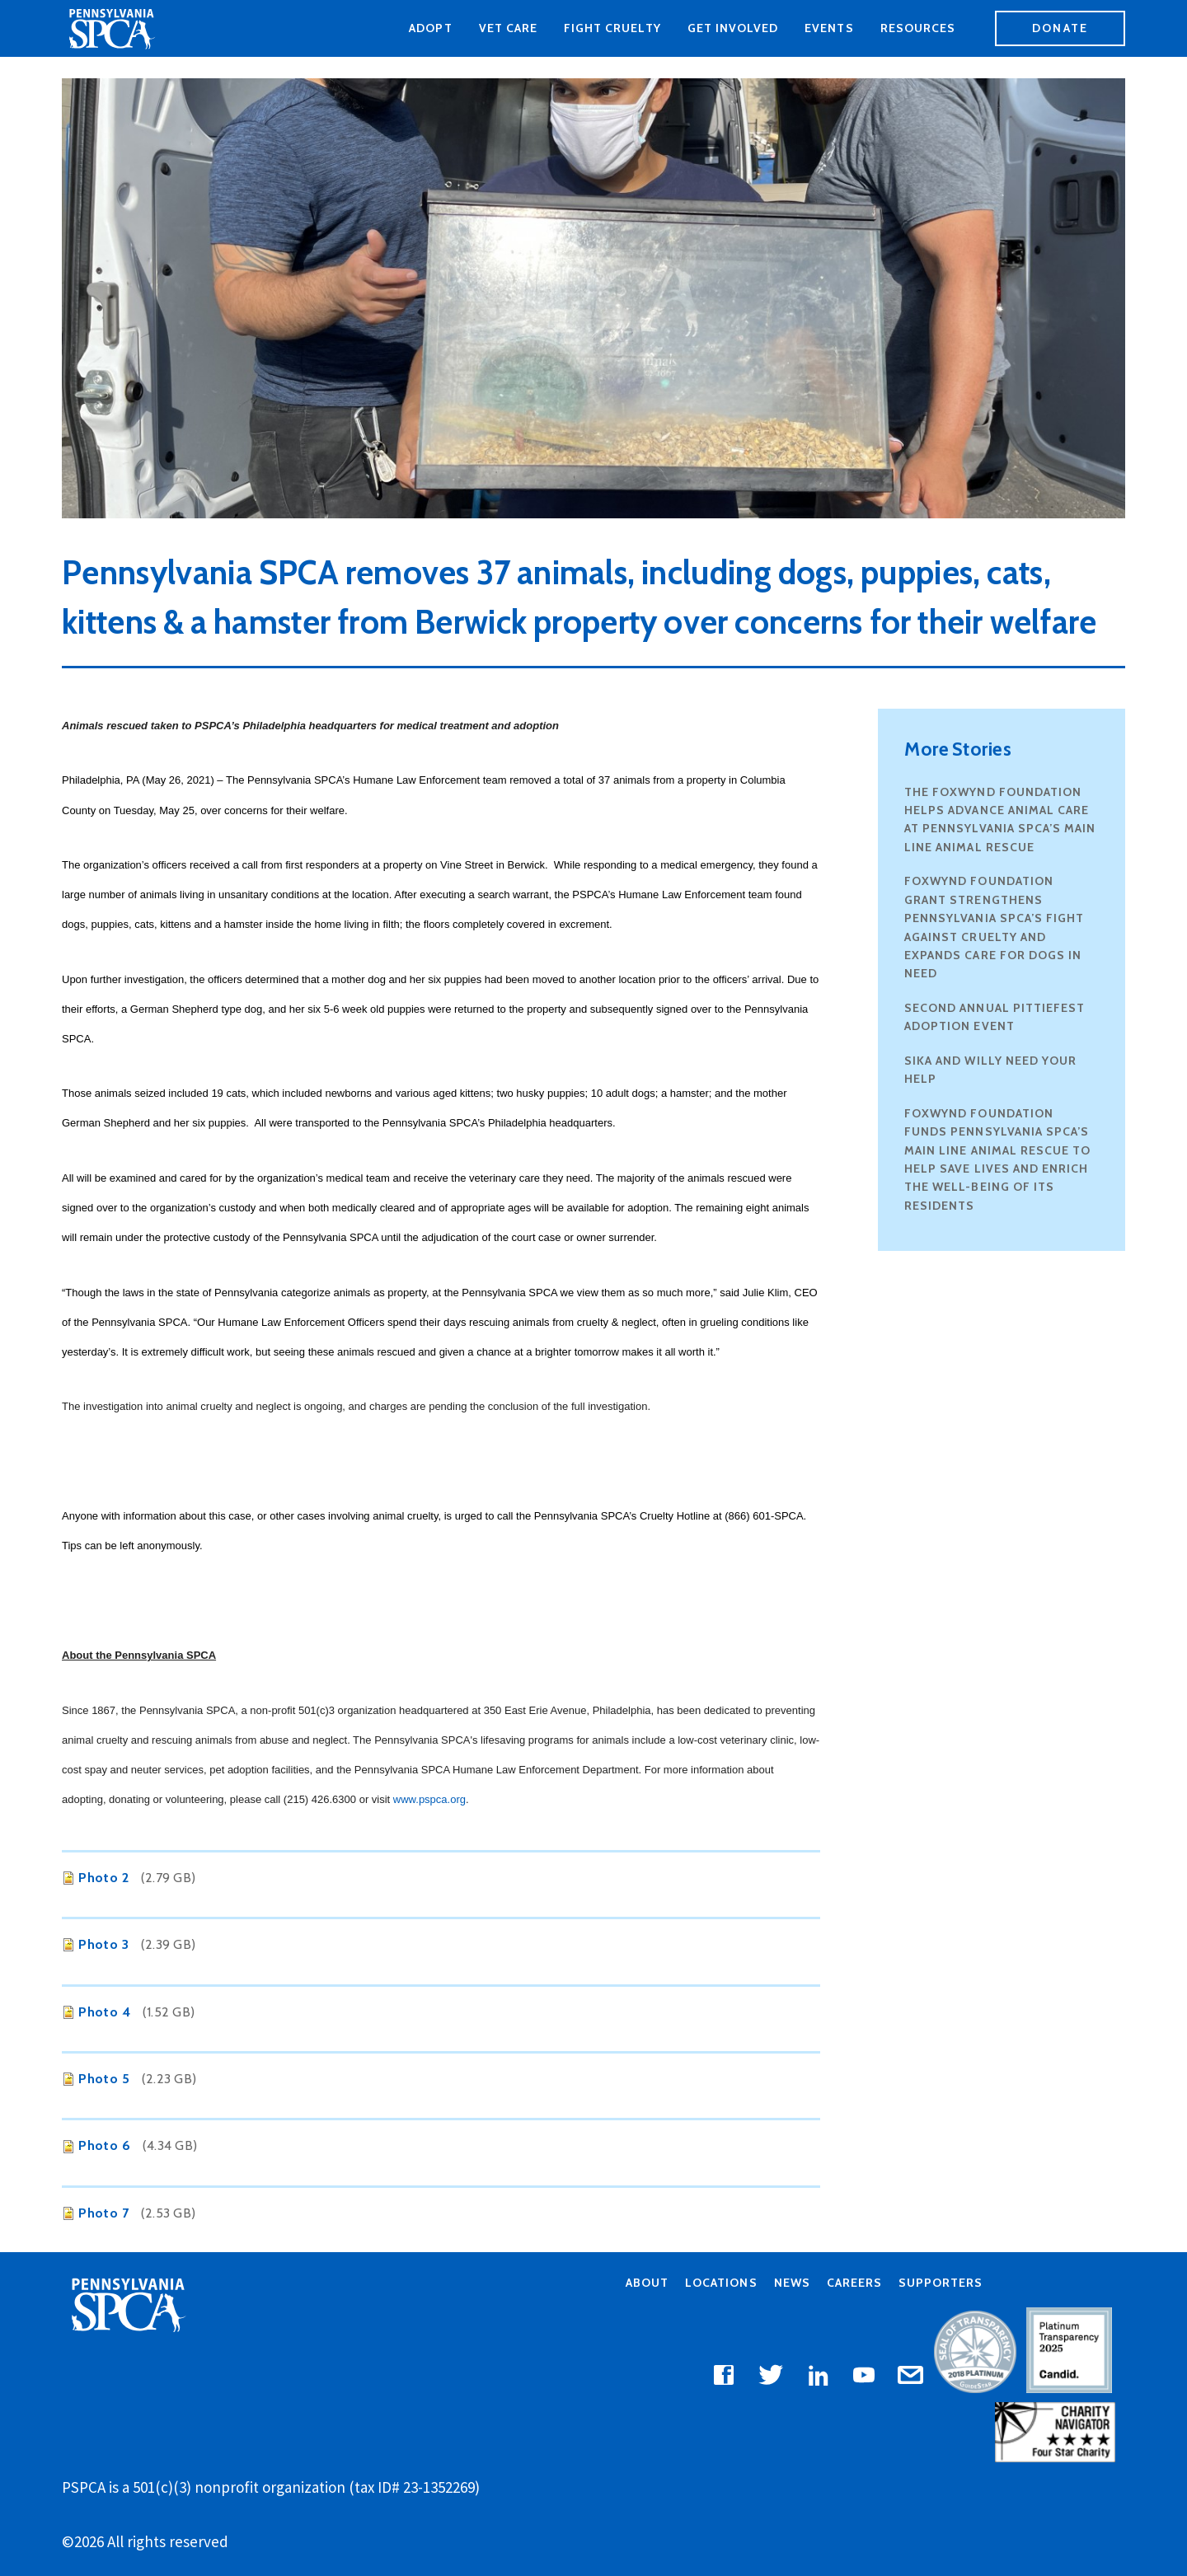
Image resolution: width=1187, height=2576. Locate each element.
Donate (1060, 28)
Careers (854, 2282)
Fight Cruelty (612, 28)
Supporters (940, 2282)
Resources (917, 28)
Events (829, 28)
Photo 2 (103, 1877)
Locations (721, 2282)
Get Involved (733, 28)
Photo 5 (103, 2079)
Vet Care (508, 28)
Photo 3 (103, 1944)
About (647, 2282)
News (792, 2282)
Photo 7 (103, 2213)
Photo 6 (104, 2145)
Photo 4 (104, 2012)
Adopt (430, 28)
